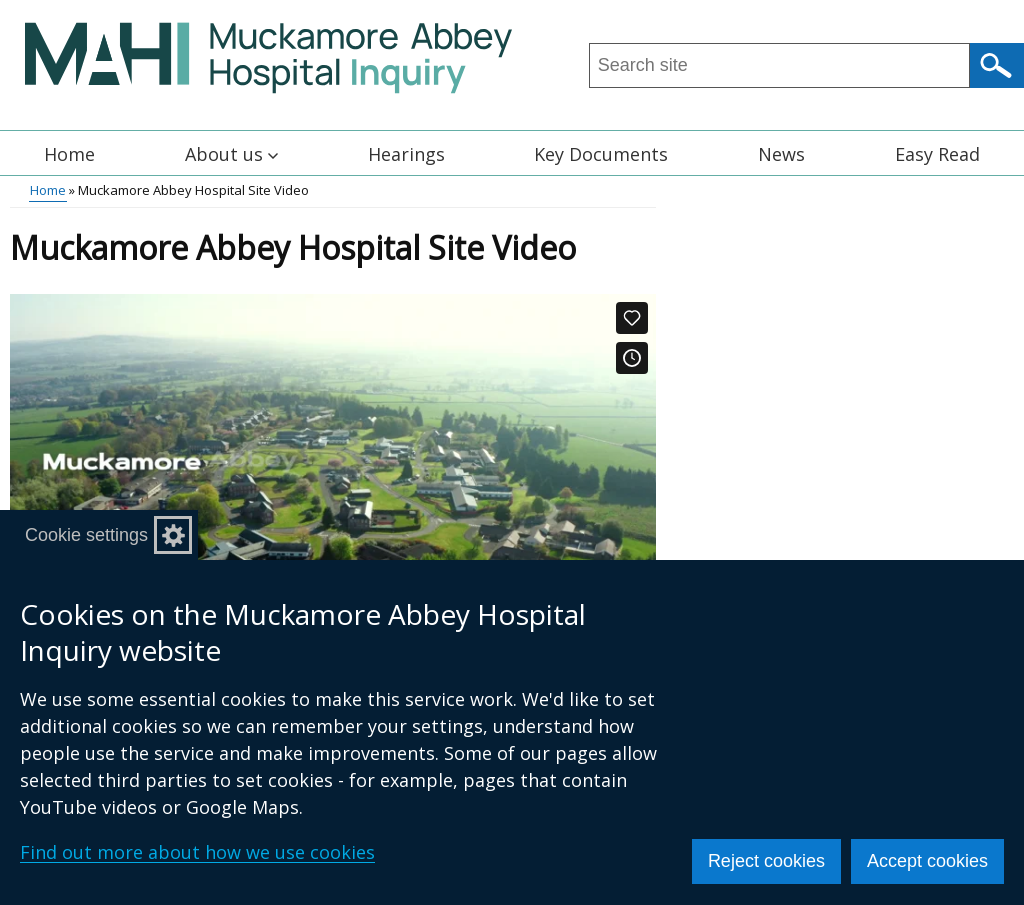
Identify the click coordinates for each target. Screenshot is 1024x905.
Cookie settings (86, 535)
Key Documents (601, 154)
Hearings (406, 154)
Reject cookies (766, 861)
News (781, 154)
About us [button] (231, 154)
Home (69, 154)
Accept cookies (927, 861)
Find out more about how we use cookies (197, 852)
